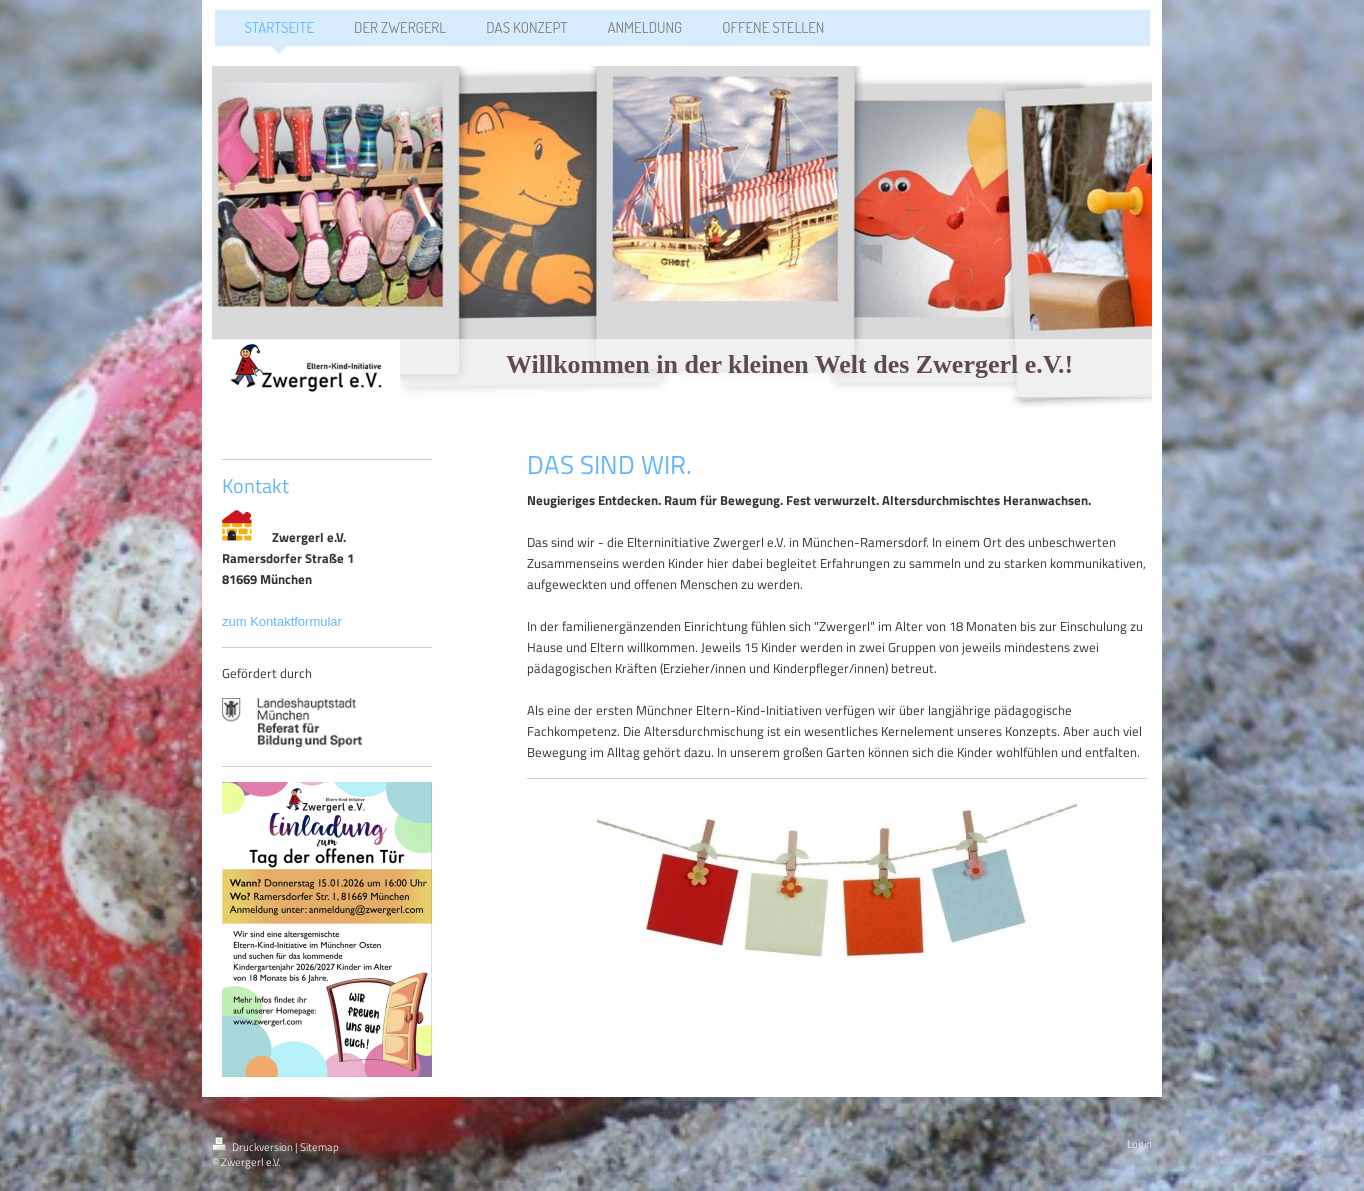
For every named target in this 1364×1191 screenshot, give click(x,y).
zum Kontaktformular (284, 621)
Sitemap (319, 1147)
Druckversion (253, 1147)
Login (1139, 1144)
